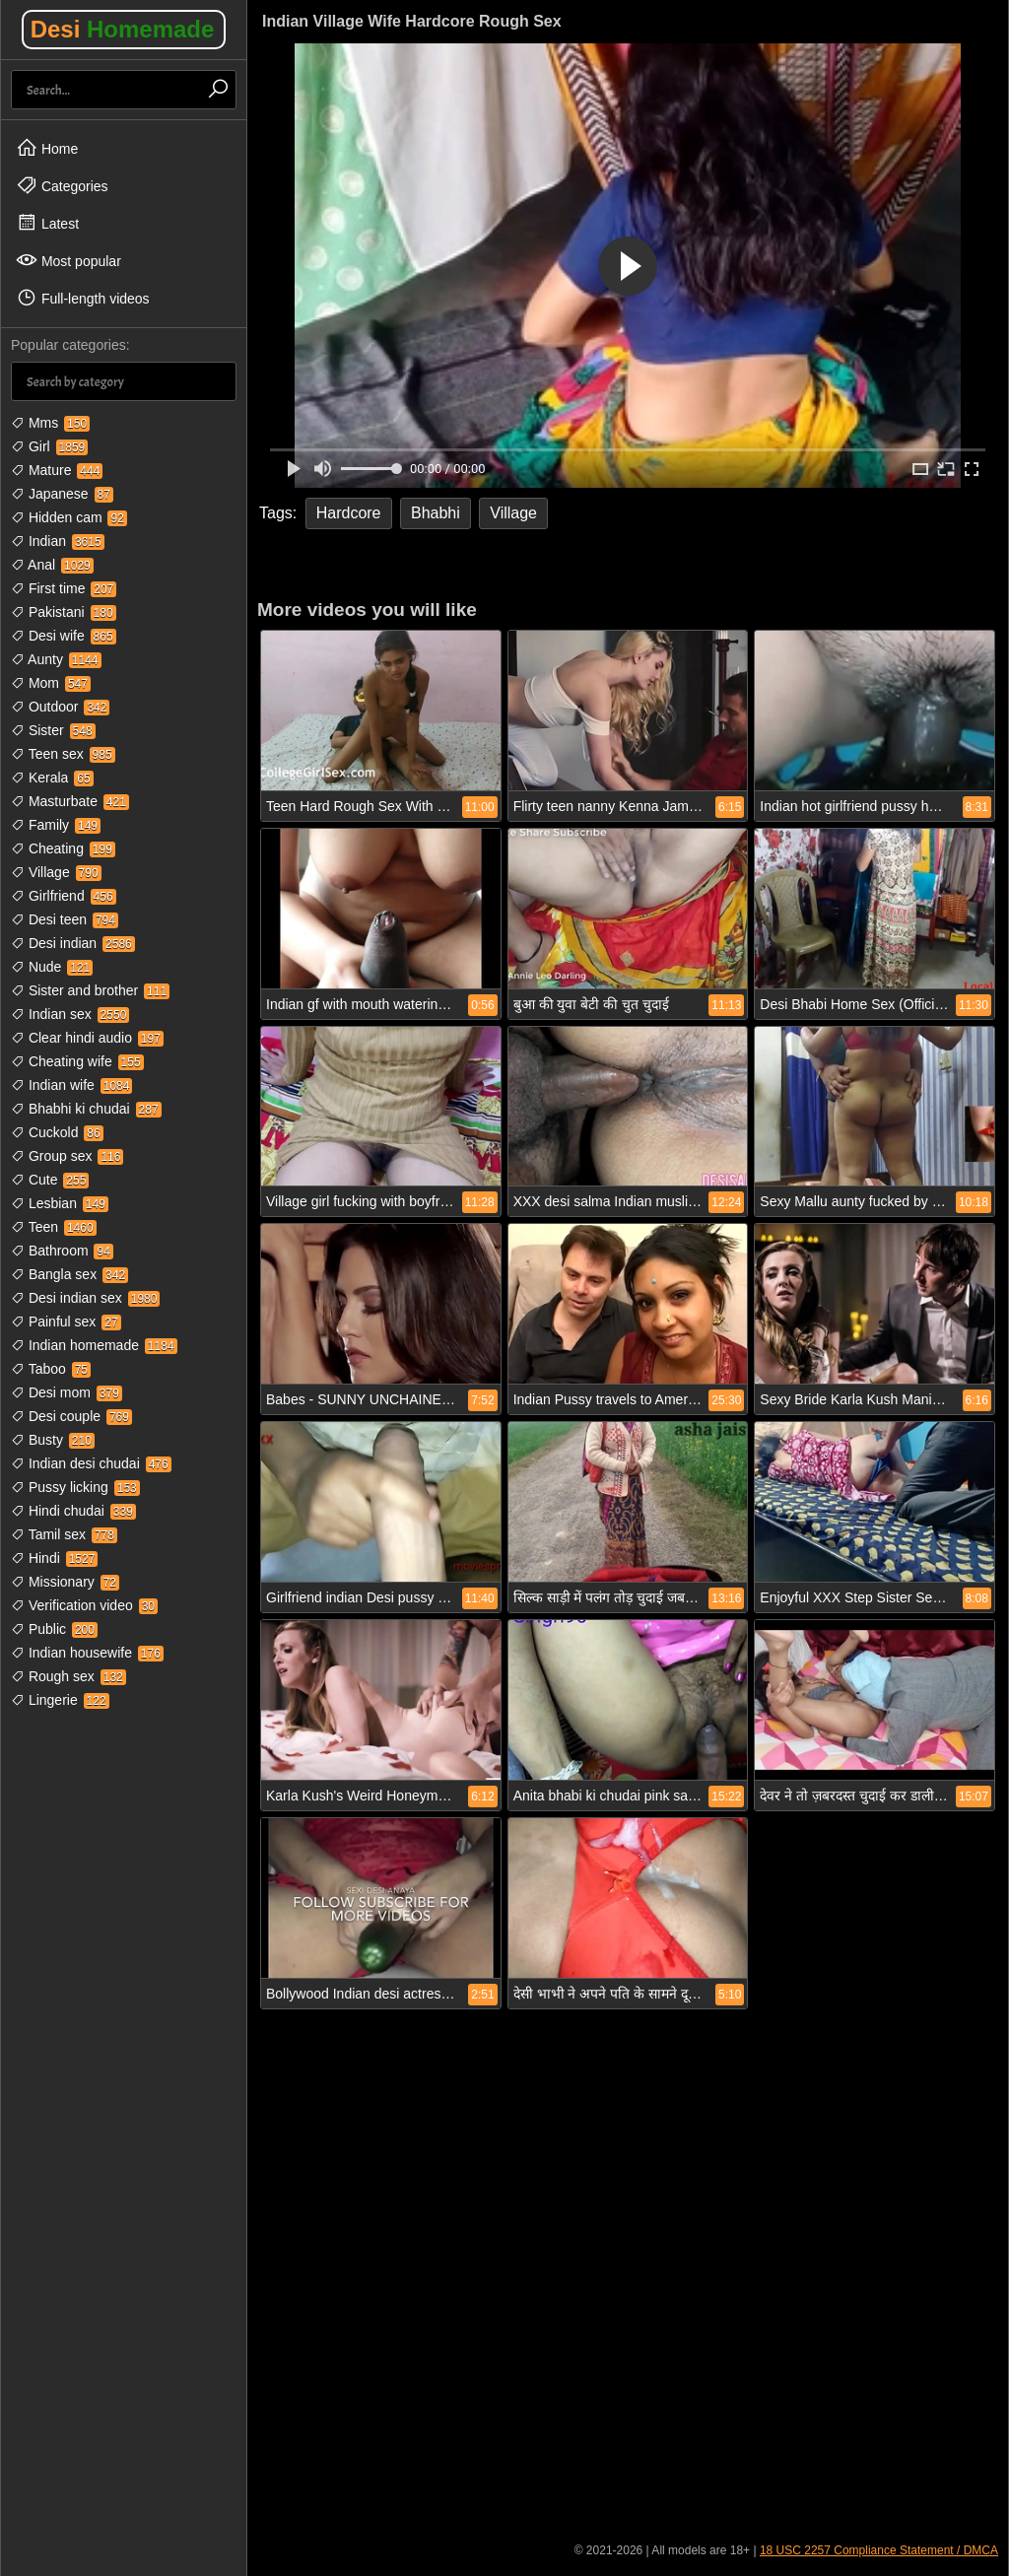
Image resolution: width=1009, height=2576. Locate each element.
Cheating (63, 848)
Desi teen (64, 919)
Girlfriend (63, 896)
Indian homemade (94, 1345)
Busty (53, 1440)
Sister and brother (90, 990)
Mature (56, 470)
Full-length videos (83, 297)
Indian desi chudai (91, 1463)
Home (47, 148)
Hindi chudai (73, 1511)
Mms (50, 423)
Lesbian (59, 1203)
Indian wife (71, 1085)
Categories (62, 185)
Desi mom (66, 1392)
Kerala (52, 777)
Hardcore (348, 513)
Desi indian (73, 943)
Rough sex (68, 1676)
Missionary (65, 1582)
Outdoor (60, 706)
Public (54, 1629)
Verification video (84, 1605)
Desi (123, 29)
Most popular (68, 260)
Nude (52, 967)
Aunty (56, 659)
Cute (50, 1179)
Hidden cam (69, 517)
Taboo (51, 1369)
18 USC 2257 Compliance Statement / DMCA (879, 2550)
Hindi (54, 1558)
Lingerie (60, 1700)
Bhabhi (435, 513)
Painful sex (66, 1321)
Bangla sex (69, 1274)
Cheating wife (77, 1061)
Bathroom (62, 1250)
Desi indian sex (85, 1298)
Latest (47, 223)
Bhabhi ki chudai (86, 1109)
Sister (53, 730)
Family (56, 825)
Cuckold (57, 1132)
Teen (54, 1227)
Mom (51, 683)
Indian (57, 541)
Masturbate (70, 801)
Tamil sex (64, 1534)
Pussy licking (75, 1487)
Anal (52, 565)
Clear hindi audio (87, 1038)
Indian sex (70, 1014)
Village (56, 872)
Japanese (62, 494)
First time (63, 588)
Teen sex (63, 754)
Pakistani (63, 612)
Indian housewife (87, 1653)
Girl (49, 446)
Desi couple (71, 1416)
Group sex (67, 1156)
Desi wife (63, 636)
